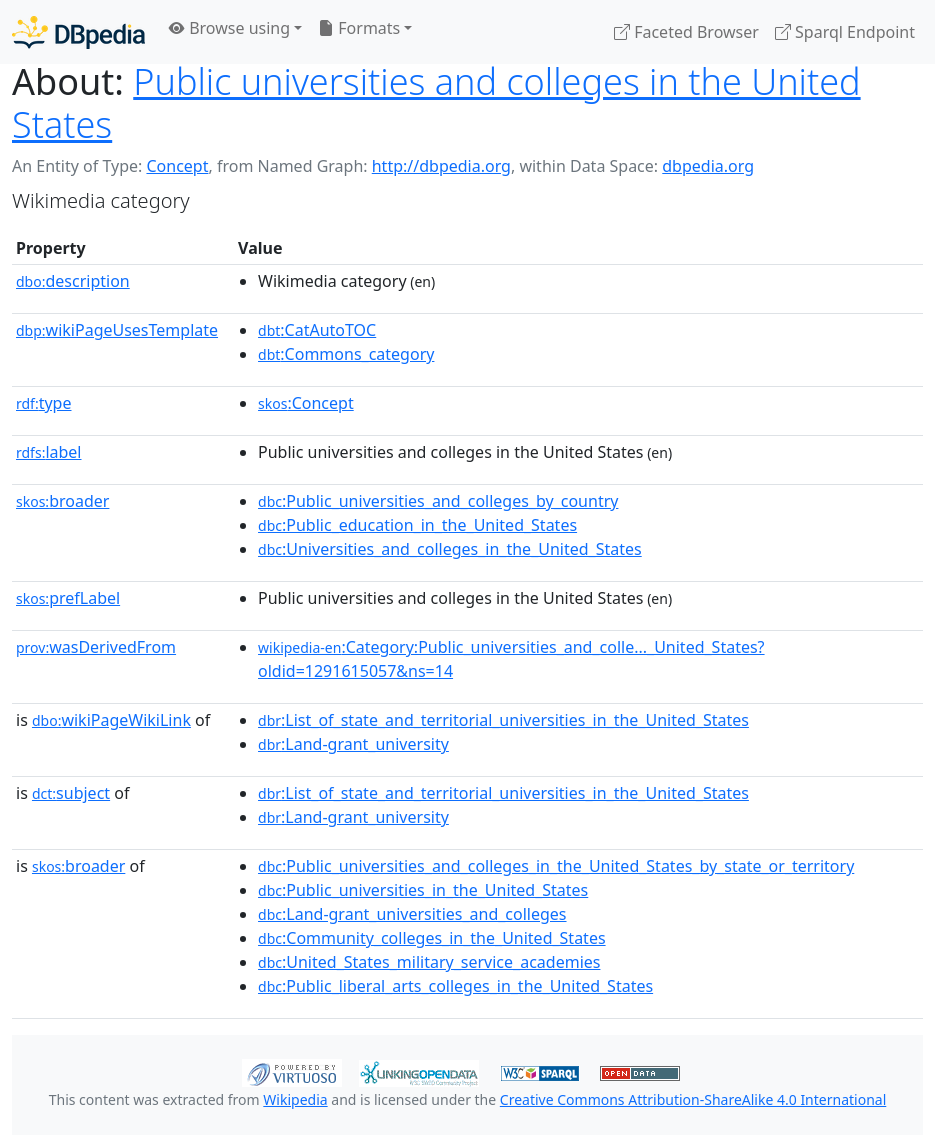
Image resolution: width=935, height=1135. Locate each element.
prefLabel (68, 598)
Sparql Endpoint (845, 32)
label (49, 452)
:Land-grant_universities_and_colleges (412, 914)
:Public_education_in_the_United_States (417, 525)
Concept (177, 166)
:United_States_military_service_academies (429, 962)
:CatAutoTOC (317, 330)
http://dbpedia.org (441, 166)
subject (71, 793)
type (44, 403)
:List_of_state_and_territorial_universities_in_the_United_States (503, 720)
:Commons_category (346, 354)
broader (62, 501)
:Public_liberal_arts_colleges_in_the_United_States (455, 986)
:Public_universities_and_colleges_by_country (438, 501)
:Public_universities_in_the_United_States (423, 890)
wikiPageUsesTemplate (117, 330)
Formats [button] (359, 28)
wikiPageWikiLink (111, 720)
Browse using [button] (229, 28)
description (73, 281)
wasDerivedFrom (96, 647)
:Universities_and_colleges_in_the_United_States (450, 549)
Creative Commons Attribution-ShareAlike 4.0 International (693, 1099)
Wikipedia (295, 1099)
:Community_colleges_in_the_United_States (432, 938)
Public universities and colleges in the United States (436, 102)
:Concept (306, 403)
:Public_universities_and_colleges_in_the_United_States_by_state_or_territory (556, 866)
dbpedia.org (708, 166)
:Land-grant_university (353, 744)
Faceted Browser (686, 32)
